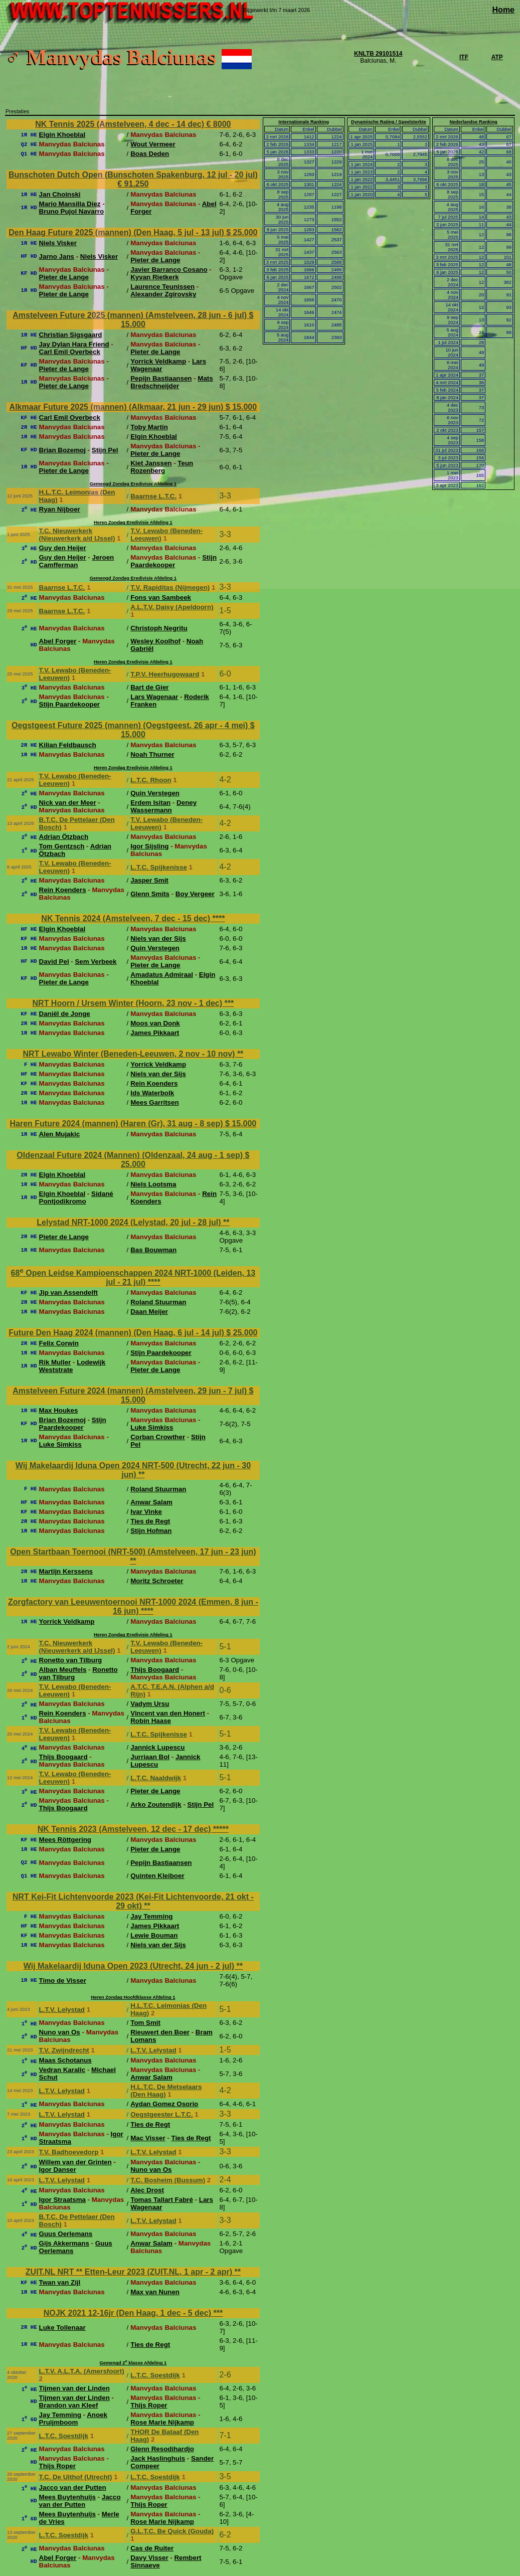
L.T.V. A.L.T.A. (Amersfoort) (81, 2371)
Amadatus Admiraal (161, 974)
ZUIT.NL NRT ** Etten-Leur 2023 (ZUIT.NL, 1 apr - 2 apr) (130, 2272)
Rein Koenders (62, 890)
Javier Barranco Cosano (168, 269)
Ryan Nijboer (59, 509)
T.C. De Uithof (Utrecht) (75, 2477)
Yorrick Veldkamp (158, 361)
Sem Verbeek (95, 961)
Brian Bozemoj (62, 450)
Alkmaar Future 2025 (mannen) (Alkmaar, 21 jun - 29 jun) (118, 407)
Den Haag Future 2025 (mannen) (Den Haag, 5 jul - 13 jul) (117, 232)
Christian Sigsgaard (70, 334)
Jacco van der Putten (72, 2487)
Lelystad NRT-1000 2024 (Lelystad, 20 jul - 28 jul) (130, 1222)
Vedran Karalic (62, 2070)
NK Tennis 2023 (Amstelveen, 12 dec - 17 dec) (125, 1829)
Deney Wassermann (163, 806)
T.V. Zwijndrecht (64, 2050)
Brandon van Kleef (68, 2405)
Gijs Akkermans (64, 2243)
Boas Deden (149, 153)
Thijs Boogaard (154, 1669)
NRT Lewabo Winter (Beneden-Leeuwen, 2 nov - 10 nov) (130, 1054)
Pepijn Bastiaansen (161, 378)
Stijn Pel (105, 450)
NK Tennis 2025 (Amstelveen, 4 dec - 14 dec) (120, 124)
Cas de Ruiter (152, 2548)
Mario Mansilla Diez (70, 204)
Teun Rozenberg (161, 466)
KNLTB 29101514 (378, 53)
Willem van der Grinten (75, 2162)
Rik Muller (55, 1362)
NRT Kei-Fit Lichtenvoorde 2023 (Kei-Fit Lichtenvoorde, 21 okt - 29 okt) (133, 1901)
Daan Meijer (149, 1311)
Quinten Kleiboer (157, 1875)
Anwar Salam (151, 1502)
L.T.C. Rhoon (150, 780)
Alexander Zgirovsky (163, 294)
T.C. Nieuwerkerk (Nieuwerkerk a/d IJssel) (77, 534)
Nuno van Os (59, 2032)
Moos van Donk (155, 1023)
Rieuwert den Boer (160, 2032)
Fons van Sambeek (160, 597)
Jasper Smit (149, 880)
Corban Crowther (157, 1437)
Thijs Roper (148, 2405)
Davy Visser (149, 2557)
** (240, 1054)
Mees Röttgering (65, 1839)
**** (219, 918)
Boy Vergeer (195, 894)
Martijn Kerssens (66, 1571)
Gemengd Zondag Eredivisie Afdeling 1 (133, 483)
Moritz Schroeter (156, 1581)
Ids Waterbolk (152, 1093)
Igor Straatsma (62, 2199)
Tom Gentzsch (62, 846)
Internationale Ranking (303, 121)
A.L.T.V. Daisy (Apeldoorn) (171, 607)
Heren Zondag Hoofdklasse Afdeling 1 (133, 1997)
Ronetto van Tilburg (70, 1660)
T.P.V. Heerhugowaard (164, 674)
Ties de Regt (150, 1521)
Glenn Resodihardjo (162, 2449)
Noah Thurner (152, 754)
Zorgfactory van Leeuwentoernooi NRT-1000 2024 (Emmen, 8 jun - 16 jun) (133, 1606)
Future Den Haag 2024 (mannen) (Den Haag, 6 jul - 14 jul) (117, 1332)
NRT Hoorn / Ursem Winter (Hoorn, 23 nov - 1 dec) (129, 1003)
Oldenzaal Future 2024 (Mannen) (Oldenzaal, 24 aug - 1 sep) (131, 1155)
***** (221, 1829)
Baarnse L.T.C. (153, 496)
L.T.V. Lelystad (62, 2009)
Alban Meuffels (63, 1669)
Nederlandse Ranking (473, 121)
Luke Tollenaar (62, 2327)
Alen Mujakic (59, 1134)
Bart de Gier (149, 687)
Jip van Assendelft (68, 1292)
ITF (463, 57)
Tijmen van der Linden (74, 2388)
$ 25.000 (241, 232)
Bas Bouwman (153, 1250)
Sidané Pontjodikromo (76, 1197)
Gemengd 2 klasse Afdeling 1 (133, 2362)
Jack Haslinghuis (157, 2458)
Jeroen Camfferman (76, 561)
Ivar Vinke (146, 1511)
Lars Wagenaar (154, 697)
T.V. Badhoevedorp (69, 2152)
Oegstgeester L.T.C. (161, 2114)
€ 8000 (218, 124)
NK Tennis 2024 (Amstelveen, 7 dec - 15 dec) (126, 918)
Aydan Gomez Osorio (164, 2104)
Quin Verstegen (155, 793)
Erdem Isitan (150, 802)
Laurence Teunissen (162, 286)
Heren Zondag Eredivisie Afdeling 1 (133, 522)
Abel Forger (58, 641)
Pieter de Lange (155, 260)
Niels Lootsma (153, 1184)
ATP (497, 57)
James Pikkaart (154, 1033)
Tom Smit (145, 2022)
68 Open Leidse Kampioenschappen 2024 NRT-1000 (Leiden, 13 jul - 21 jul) (133, 1277)
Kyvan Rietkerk (154, 277)
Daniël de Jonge (64, 1013)
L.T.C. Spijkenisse (158, 867)
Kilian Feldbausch (67, 745)
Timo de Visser (62, 1980)
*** (229, 1003)
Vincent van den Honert (167, 1713)
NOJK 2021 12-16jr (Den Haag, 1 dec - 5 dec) (129, 2313)
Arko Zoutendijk (155, 1804)
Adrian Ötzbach (64, 836)
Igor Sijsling (149, 846)
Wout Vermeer (152, 144)
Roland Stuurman (158, 1302)
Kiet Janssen (150, 463)
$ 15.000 (241, 407)
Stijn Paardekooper (173, 561)
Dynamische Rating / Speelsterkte (388, 121)
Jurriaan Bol (149, 1757)
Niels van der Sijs (158, 938)
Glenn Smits (149, 894)
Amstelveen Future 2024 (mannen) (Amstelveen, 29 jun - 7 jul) (131, 1391)
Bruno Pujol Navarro (71, 211)
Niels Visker (58, 243)
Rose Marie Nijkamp (162, 2422)
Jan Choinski (60, 194)
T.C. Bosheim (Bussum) (167, 2180)
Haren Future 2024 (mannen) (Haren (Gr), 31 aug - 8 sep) (117, 1123)
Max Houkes (58, 1410)
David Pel (54, 961)
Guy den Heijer (62, 548)
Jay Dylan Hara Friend (74, 344)
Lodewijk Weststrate (72, 1365)
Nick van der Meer (67, 802)
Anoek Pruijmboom (73, 2418)
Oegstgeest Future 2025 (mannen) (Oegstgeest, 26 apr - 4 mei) (131, 725)
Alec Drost (147, 2190)
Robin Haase (150, 1721)
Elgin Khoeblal (62, 134)
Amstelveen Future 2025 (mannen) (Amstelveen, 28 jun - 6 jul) (131, 315)
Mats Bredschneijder (171, 382)
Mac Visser (147, 2138)
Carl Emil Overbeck (69, 352)
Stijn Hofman (150, 1530)
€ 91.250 (132, 184)
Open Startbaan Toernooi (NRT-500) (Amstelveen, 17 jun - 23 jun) (133, 1552)
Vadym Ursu (149, 1703)
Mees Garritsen (154, 1102)
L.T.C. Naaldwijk (155, 1778)
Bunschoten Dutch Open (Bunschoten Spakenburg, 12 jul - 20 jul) (133, 174)
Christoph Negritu (158, 628)
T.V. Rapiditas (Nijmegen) (170, 587)
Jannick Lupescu (157, 1747)
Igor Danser (57, 2169)
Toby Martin (149, 427)
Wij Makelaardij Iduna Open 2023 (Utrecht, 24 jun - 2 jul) (130, 1966)
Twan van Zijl (60, 2282)
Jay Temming (151, 1916)
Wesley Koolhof (155, 641)
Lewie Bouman (154, 1935)
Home (503, 10)
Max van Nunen (155, 2292)
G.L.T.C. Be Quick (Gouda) (172, 2531)
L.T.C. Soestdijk (155, 2375)
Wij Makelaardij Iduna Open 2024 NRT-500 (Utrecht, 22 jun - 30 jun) (133, 1470)
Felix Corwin (59, 1343)
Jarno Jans (56, 256)
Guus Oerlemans (66, 2234)
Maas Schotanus (65, 2060)
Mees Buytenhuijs (67, 2497)
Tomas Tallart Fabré (161, 2199)
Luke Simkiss (151, 1427)
